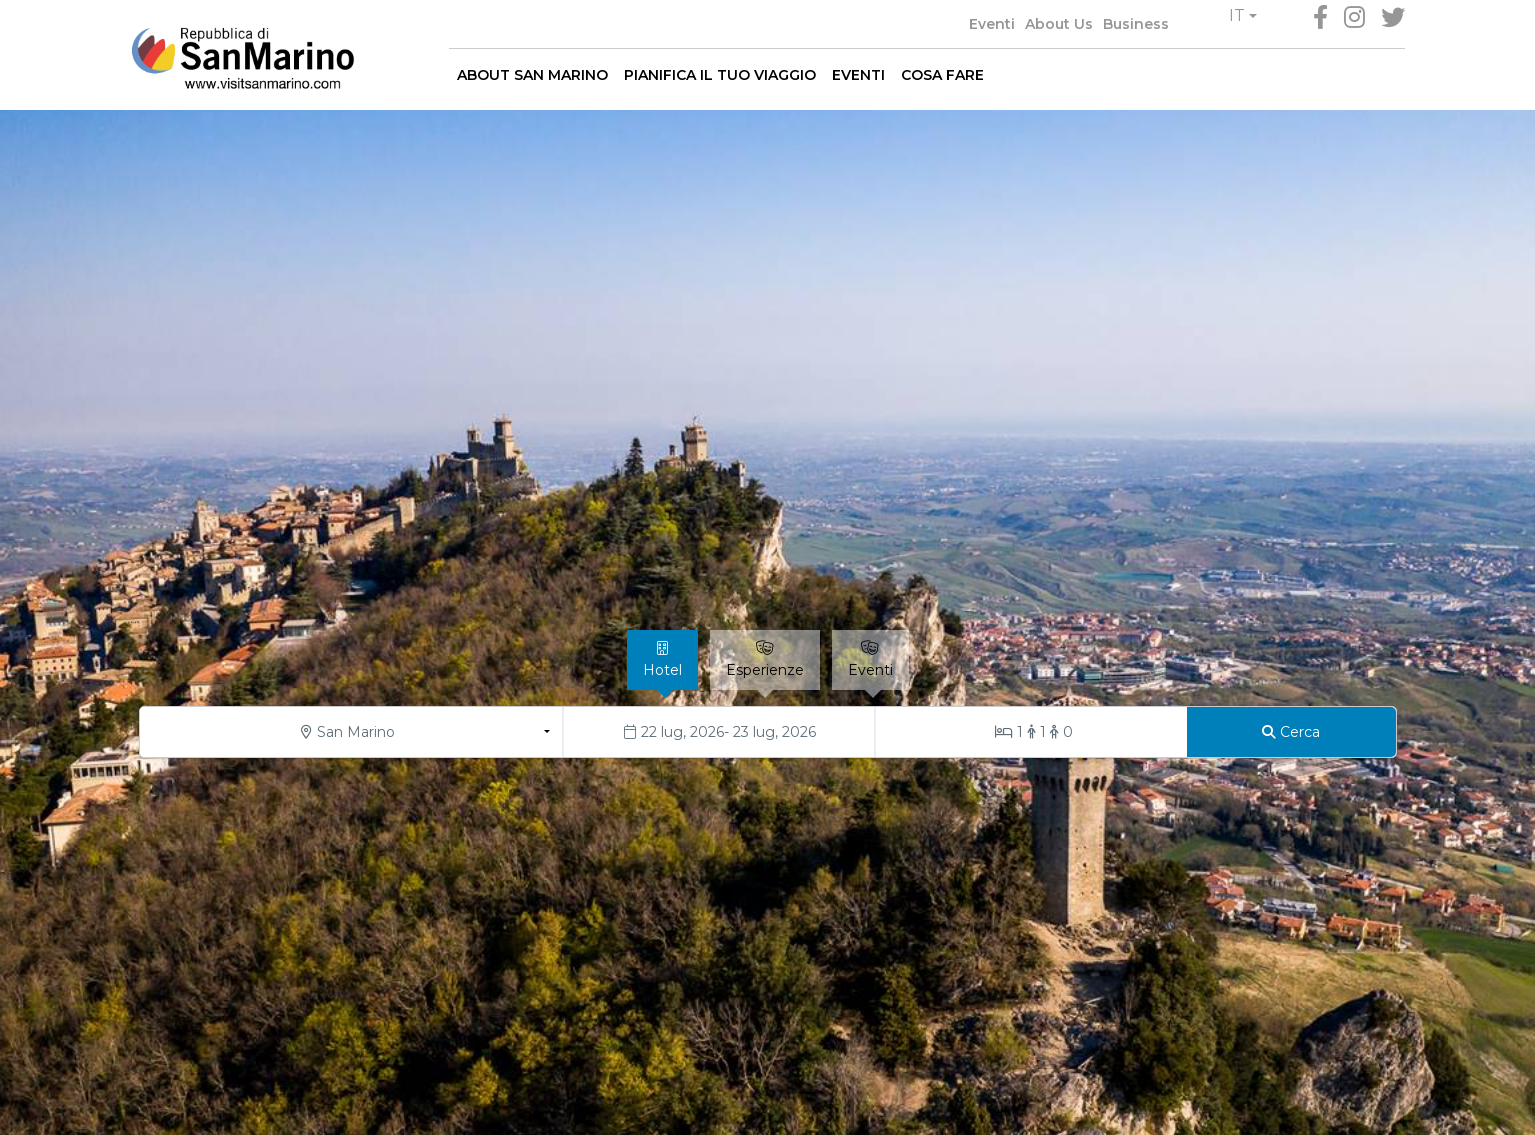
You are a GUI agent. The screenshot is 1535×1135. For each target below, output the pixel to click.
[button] (1243, 16)
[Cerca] (1291, 732)
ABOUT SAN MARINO (532, 75)
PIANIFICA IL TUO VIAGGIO (720, 75)
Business (1136, 24)
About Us (1059, 24)
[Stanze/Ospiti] (1031, 732)
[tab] (662, 660)
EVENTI (858, 75)
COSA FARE (942, 75)
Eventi (992, 24)
